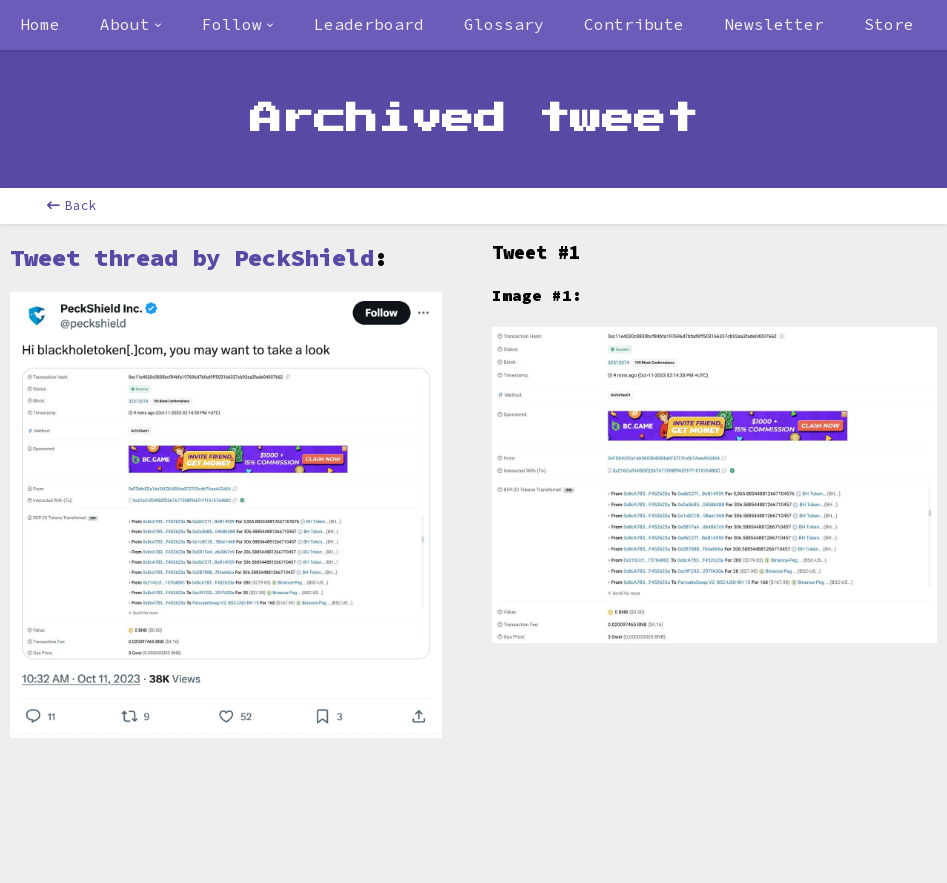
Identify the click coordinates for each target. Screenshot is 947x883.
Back (72, 205)
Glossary (504, 24)
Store (889, 24)
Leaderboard (369, 24)
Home (40, 24)
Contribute (634, 24)
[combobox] (131, 25)
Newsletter (774, 24)
